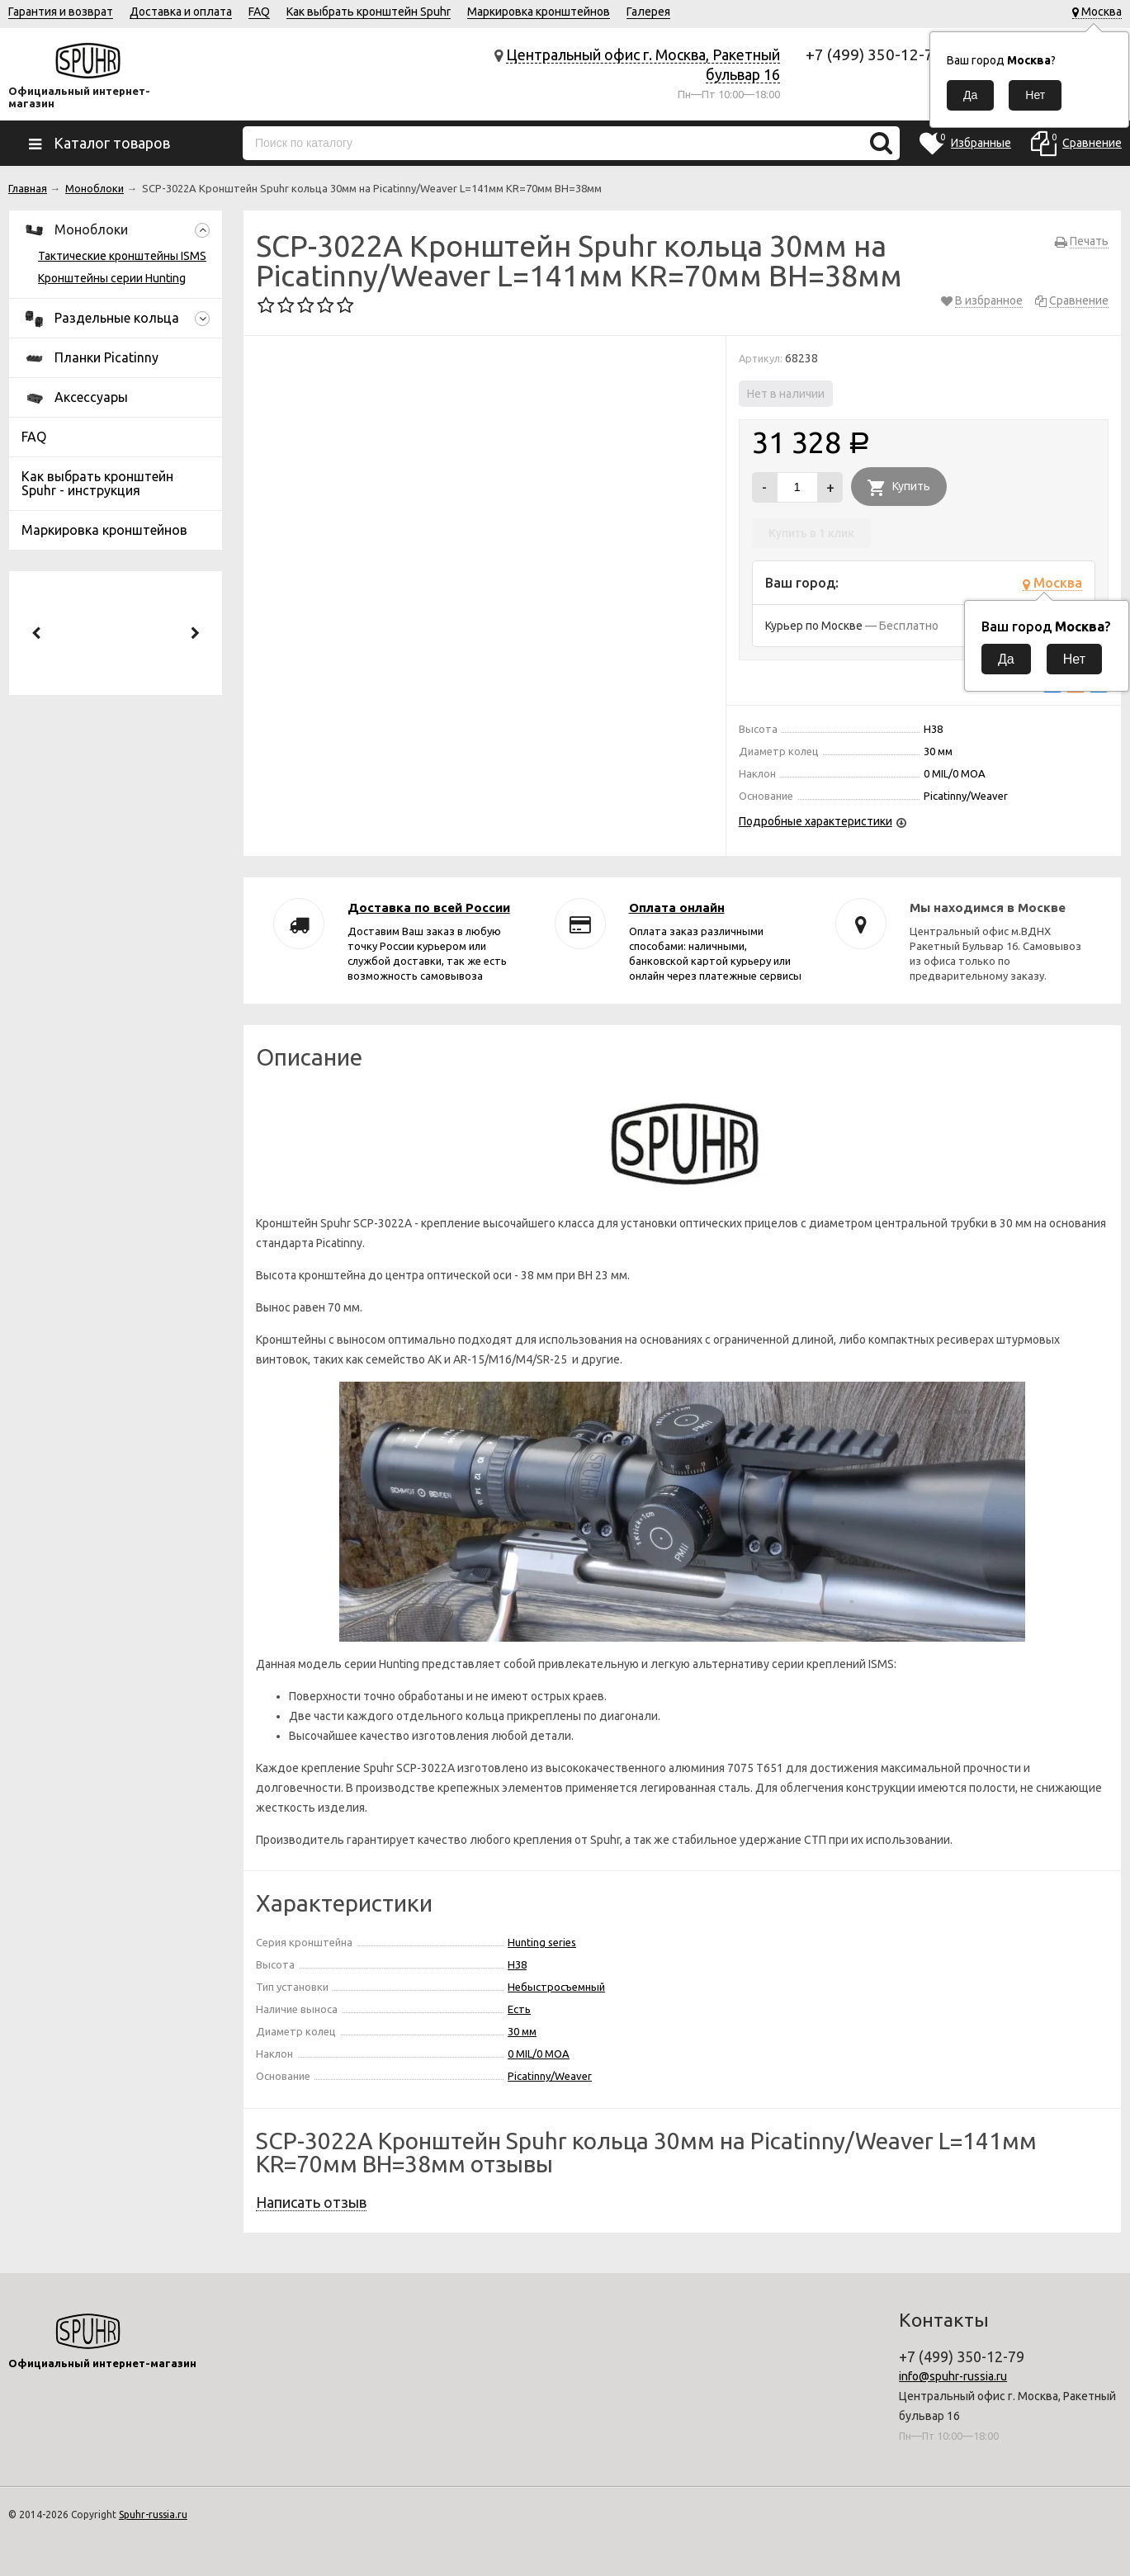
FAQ (259, 11)
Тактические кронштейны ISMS (122, 255)
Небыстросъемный (556, 1986)
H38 (517, 1964)
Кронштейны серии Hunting (112, 278)
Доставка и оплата (181, 11)
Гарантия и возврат (60, 11)
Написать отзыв (311, 2202)
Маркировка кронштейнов (538, 11)
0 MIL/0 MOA (539, 2053)
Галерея (648, 11)
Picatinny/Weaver (550, 2076)
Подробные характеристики (815, 821)
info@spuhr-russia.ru (953, 2376)
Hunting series (542, 1942)
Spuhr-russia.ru (153, 2514)
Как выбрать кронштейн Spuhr (368, 11)
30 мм (522, 2031)
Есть (519, 2009)
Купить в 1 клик (811, 533)
